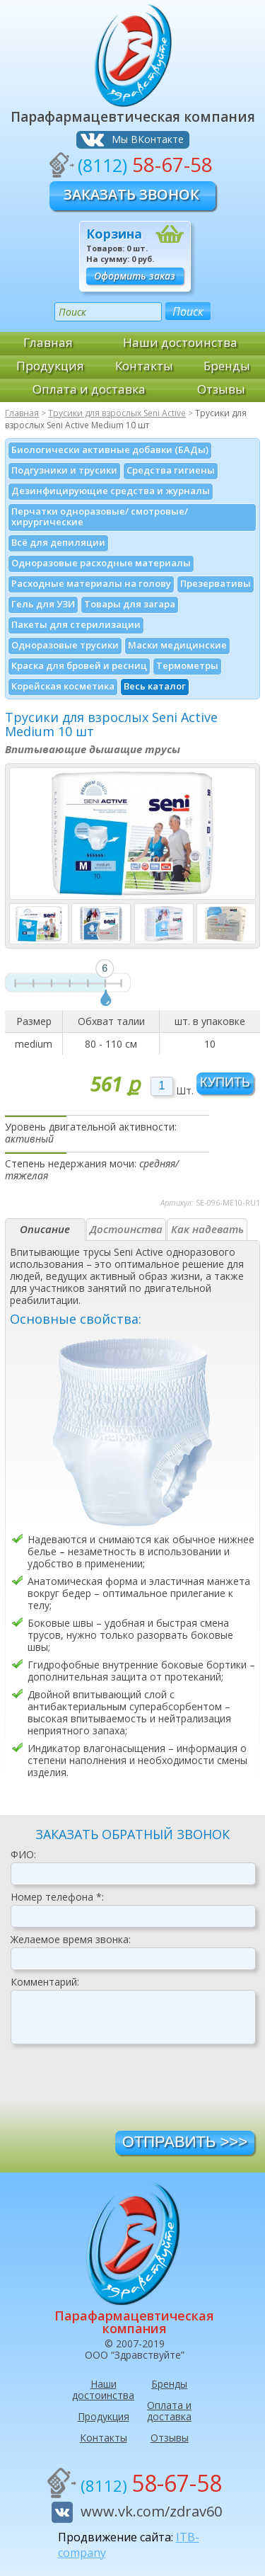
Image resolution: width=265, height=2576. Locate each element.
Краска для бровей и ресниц (79, 665)
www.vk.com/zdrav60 (151, 2511)
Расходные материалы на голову (91, 583)
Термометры (187, 665)
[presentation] (118, 2092)
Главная (48, 342)
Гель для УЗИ (43, 603)
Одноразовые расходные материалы (101, 562)
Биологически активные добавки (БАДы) (109, 449)
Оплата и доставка (89, 389)
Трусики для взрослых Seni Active (117, 413)
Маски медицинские (177, 645)
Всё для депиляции (58, 542)
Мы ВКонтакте (148, 139)
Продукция (50, 365)
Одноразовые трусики (65, 645)
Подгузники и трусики (64, 470)
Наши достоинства (180, 342)
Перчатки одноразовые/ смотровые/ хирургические (99, 516)
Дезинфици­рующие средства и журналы (110, 490)
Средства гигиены (170, 470)
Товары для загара (129, 603)
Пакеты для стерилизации (76, 624)
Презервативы (215, 583)
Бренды (227, 365)
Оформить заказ (134, 275)
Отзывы (221, 389)
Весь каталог (155, 686)
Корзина (114, 233)
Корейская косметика (62, 686)
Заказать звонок (131, 194)
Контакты (144, 365)
